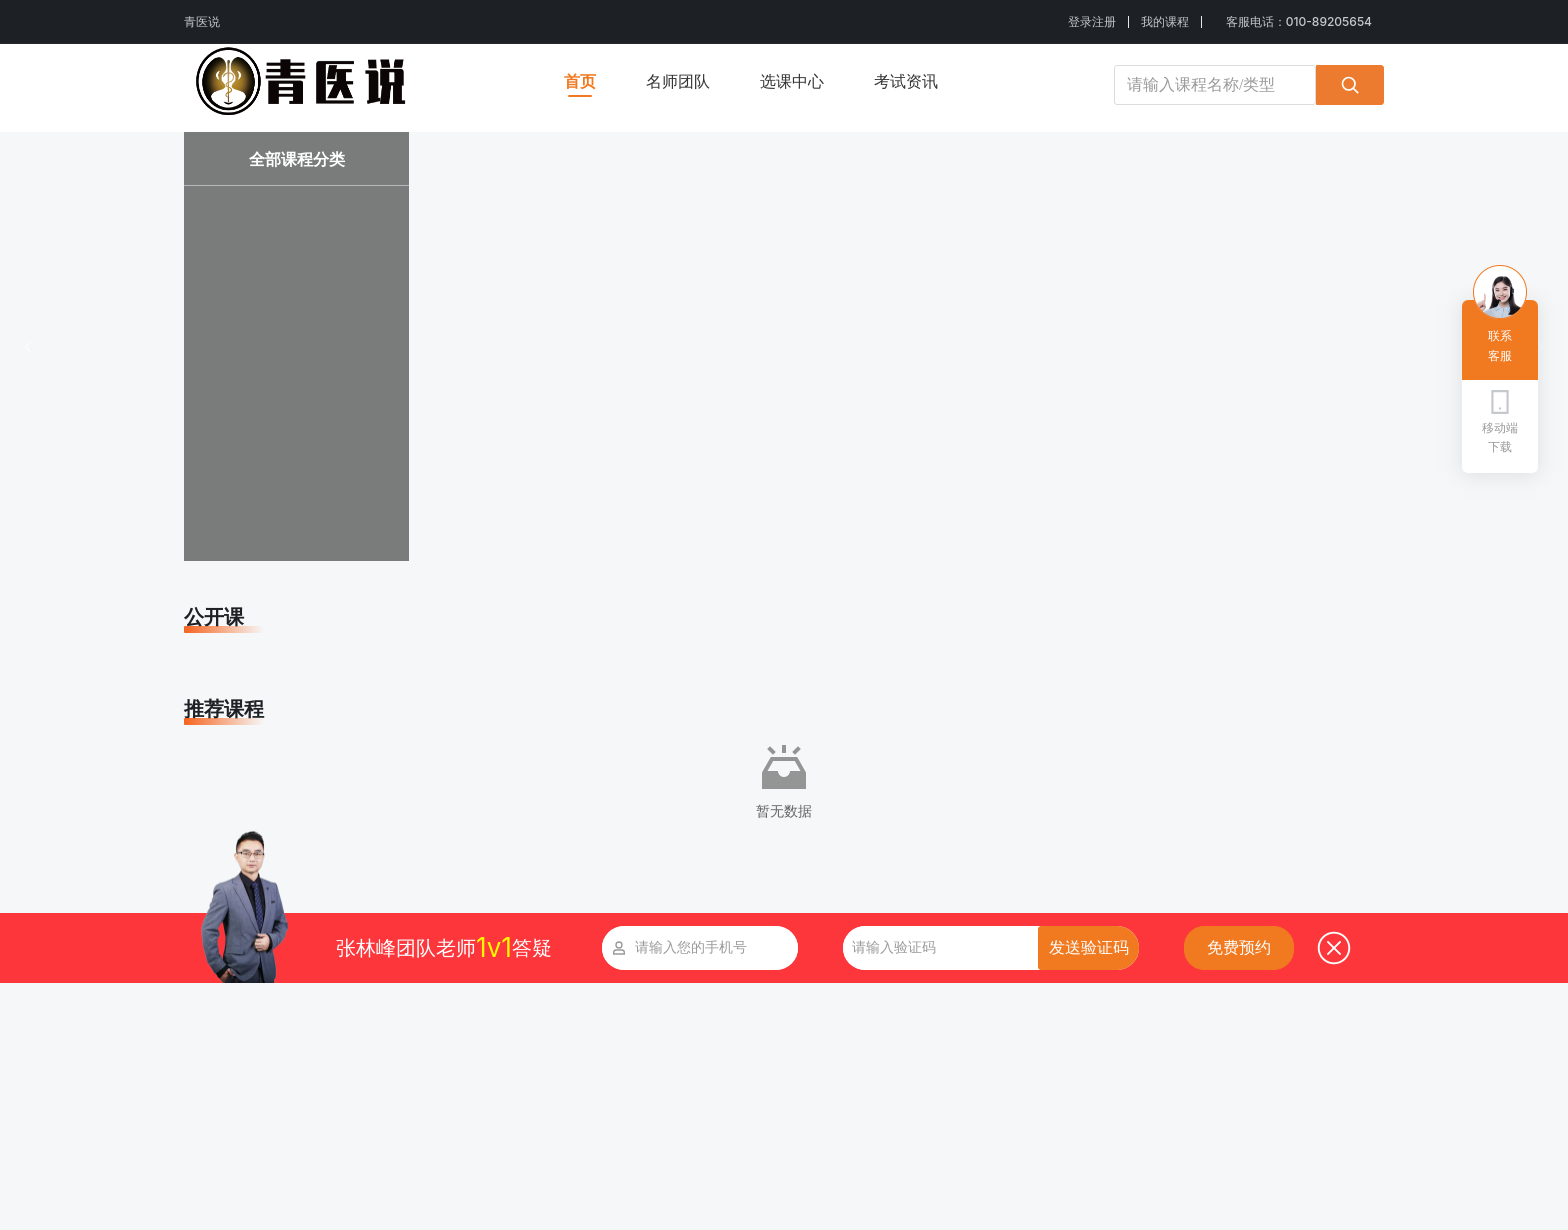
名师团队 (678, 81)
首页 (580, 81)
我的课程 (1165, 21)
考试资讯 (906, 81)
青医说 (202, 21)
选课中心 (792, 81)
